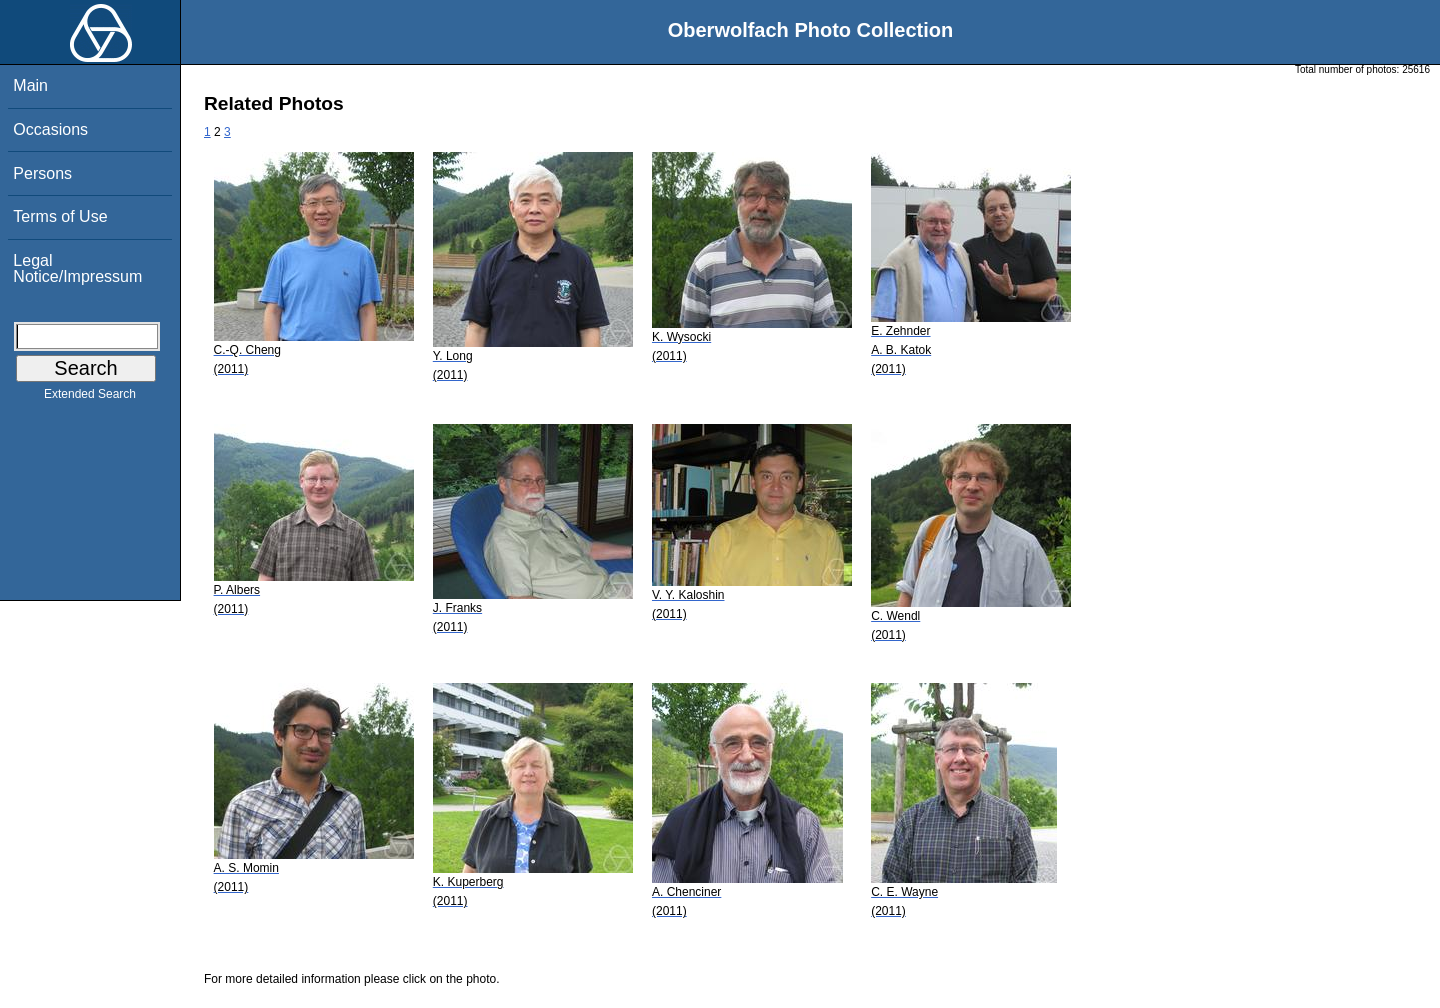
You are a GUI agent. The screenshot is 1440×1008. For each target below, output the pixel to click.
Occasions (50, 129)
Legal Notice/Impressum (77, 268)
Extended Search (90, 398)
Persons (42, 173)
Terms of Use (60, 216)
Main (30, 85)
